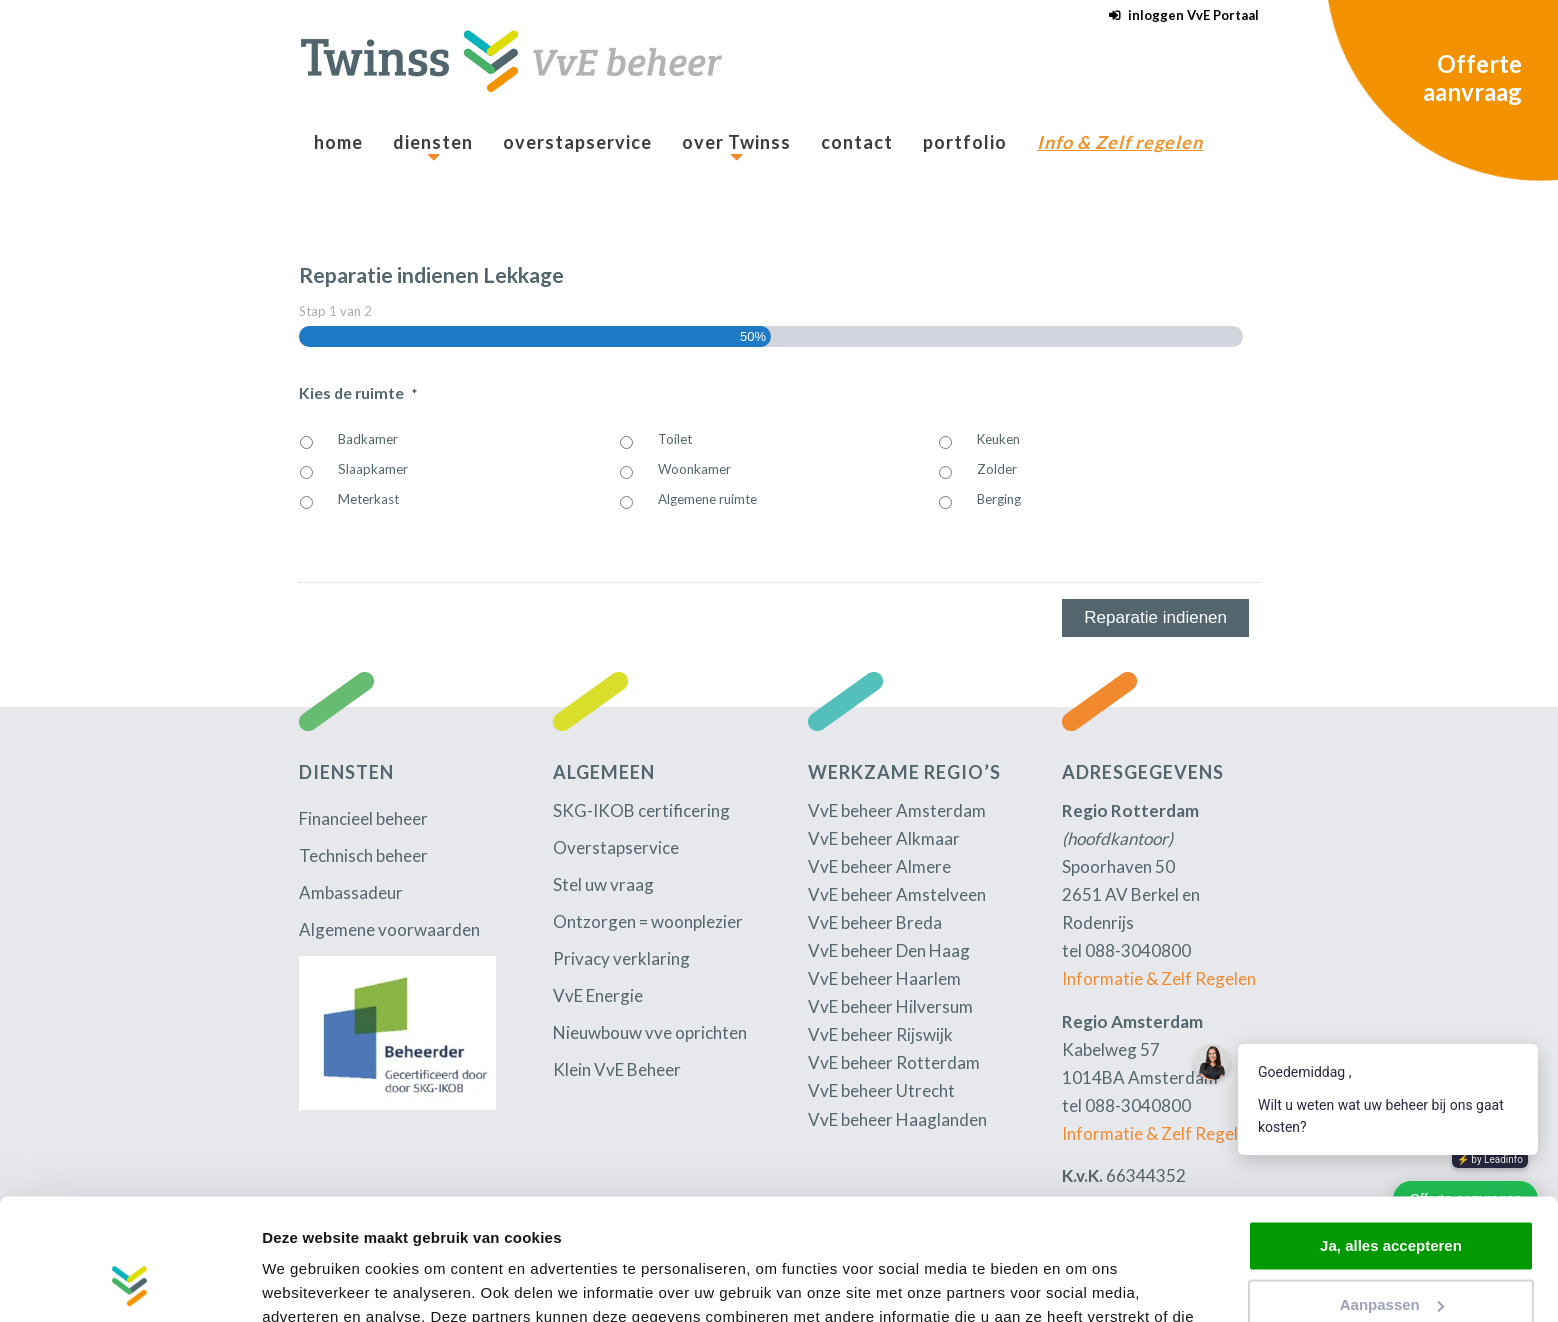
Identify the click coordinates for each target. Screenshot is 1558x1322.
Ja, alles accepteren (1391, 1132)
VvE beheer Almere (879, 866)
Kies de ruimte (358, 393)
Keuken (998, 439)
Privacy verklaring (621, 958)
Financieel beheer (363, 818)
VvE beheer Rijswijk (880, 1034)
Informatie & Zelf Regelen (1159, 978)
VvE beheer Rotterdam (894, 1062)
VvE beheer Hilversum (890, 1006)
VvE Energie (598, 995)
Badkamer (368, 439)
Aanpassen (1392, 1190)
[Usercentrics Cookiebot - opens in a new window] (129, 1283)
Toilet (675, 439)
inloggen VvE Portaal (1193, 15)
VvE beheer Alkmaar (884, 838)
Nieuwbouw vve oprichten (650, 1032)
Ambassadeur (351, 892)
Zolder (997, 469)
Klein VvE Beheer (617, 1069)
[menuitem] (1179, 15)
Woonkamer (694, 469)
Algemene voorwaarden (389, 929)
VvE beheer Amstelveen (897, 894)
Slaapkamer (373, 469)
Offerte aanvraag (1472, 77)
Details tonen (309, 1282)
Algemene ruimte (707, 499)
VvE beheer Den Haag (889, 950)
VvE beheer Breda (875, 922)
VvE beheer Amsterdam (897, 810)
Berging (999, 499)
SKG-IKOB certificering (641, 810)
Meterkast (368, 499)
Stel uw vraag (603, 884)
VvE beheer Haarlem (884, 978)
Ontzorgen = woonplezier (648, 921)
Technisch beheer (363, 855)
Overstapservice (616, 847)
